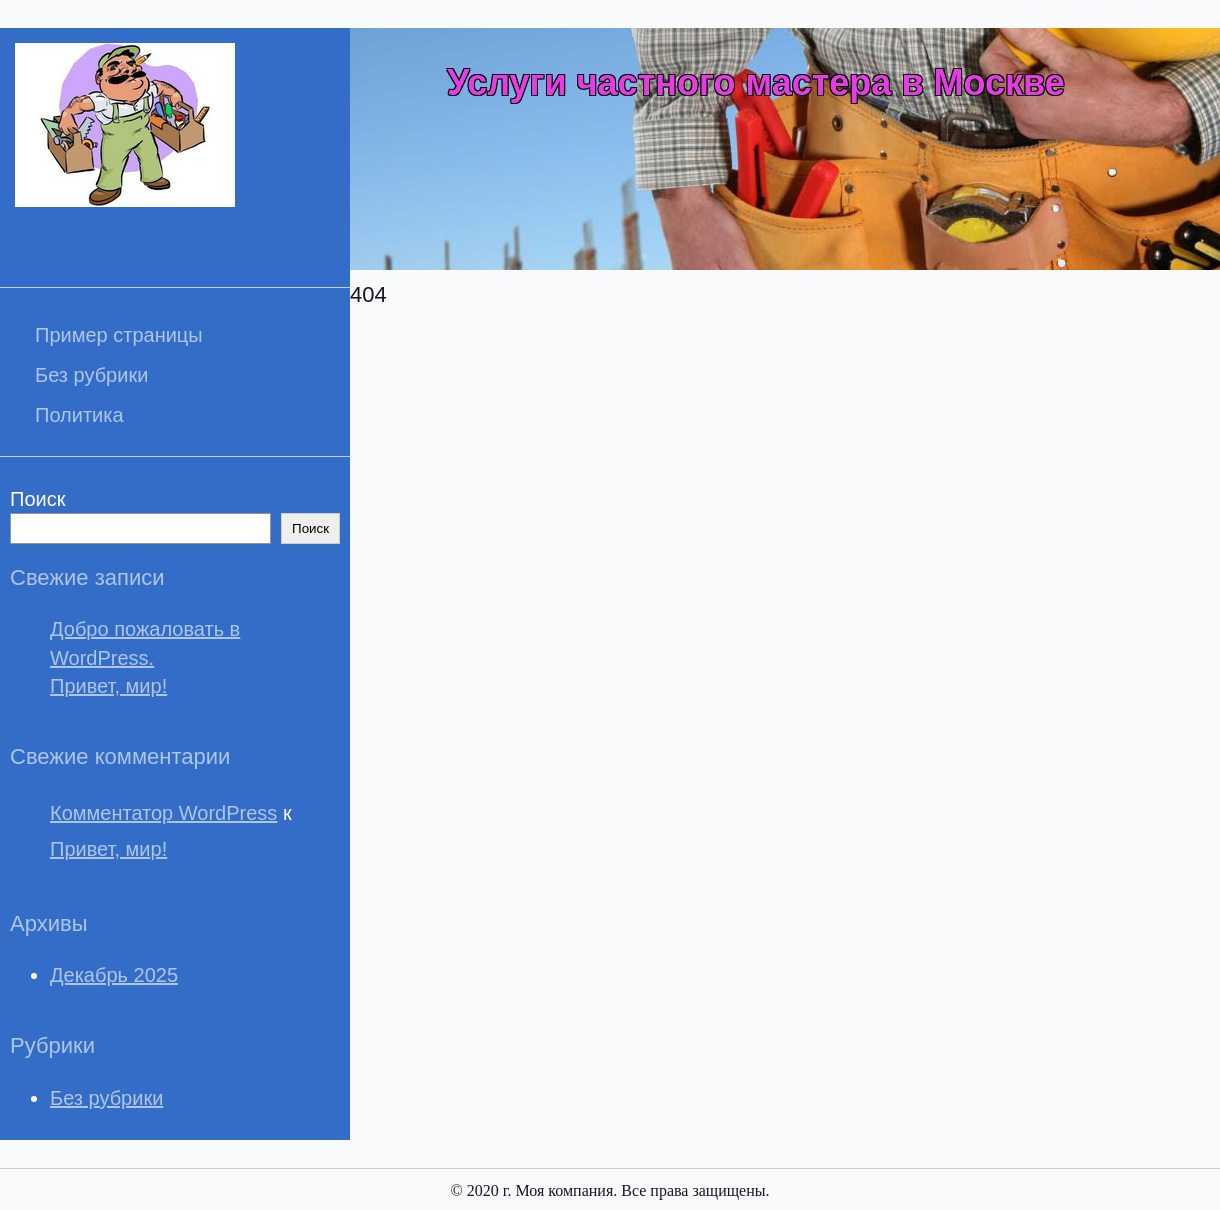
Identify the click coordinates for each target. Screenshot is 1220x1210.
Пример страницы (119, 335)
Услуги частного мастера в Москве (756, 82)
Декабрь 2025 (114, 975)
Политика (79, 415)
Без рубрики (91, 375)
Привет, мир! (108, 686)
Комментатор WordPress (163, 813)
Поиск (37, 499)
